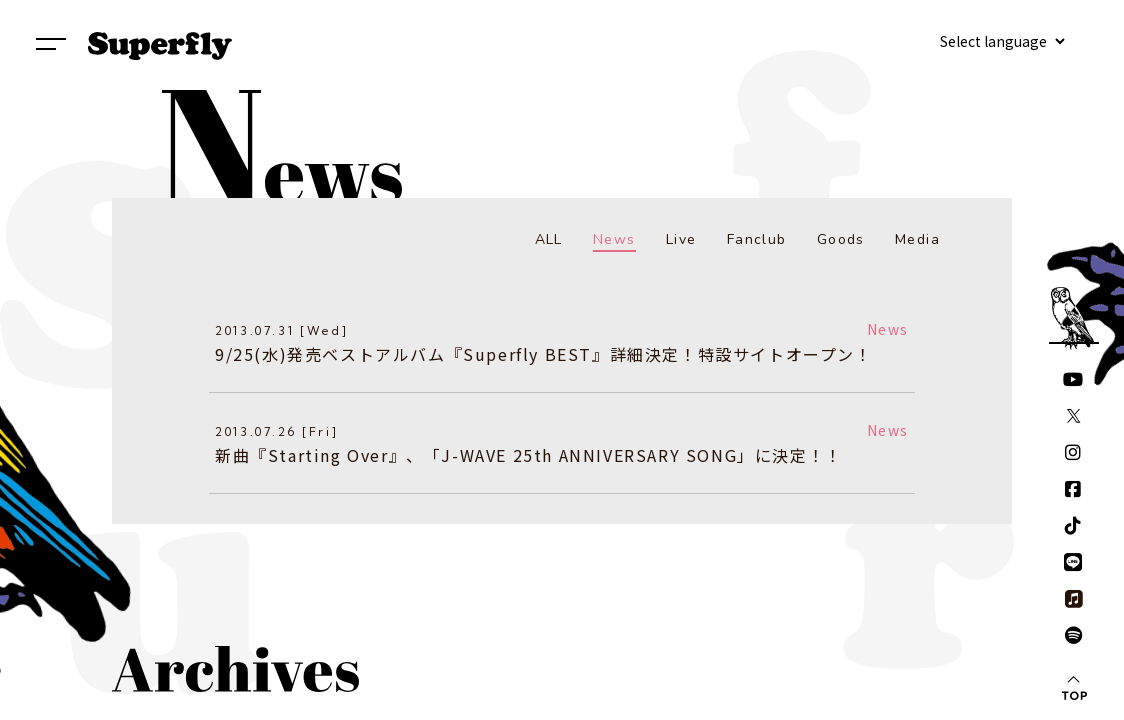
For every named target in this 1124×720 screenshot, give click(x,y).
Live (681, 239)
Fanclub (757, 239)
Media (917, 239)
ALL (549, 239)
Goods (841, 239)
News (614, 239)
